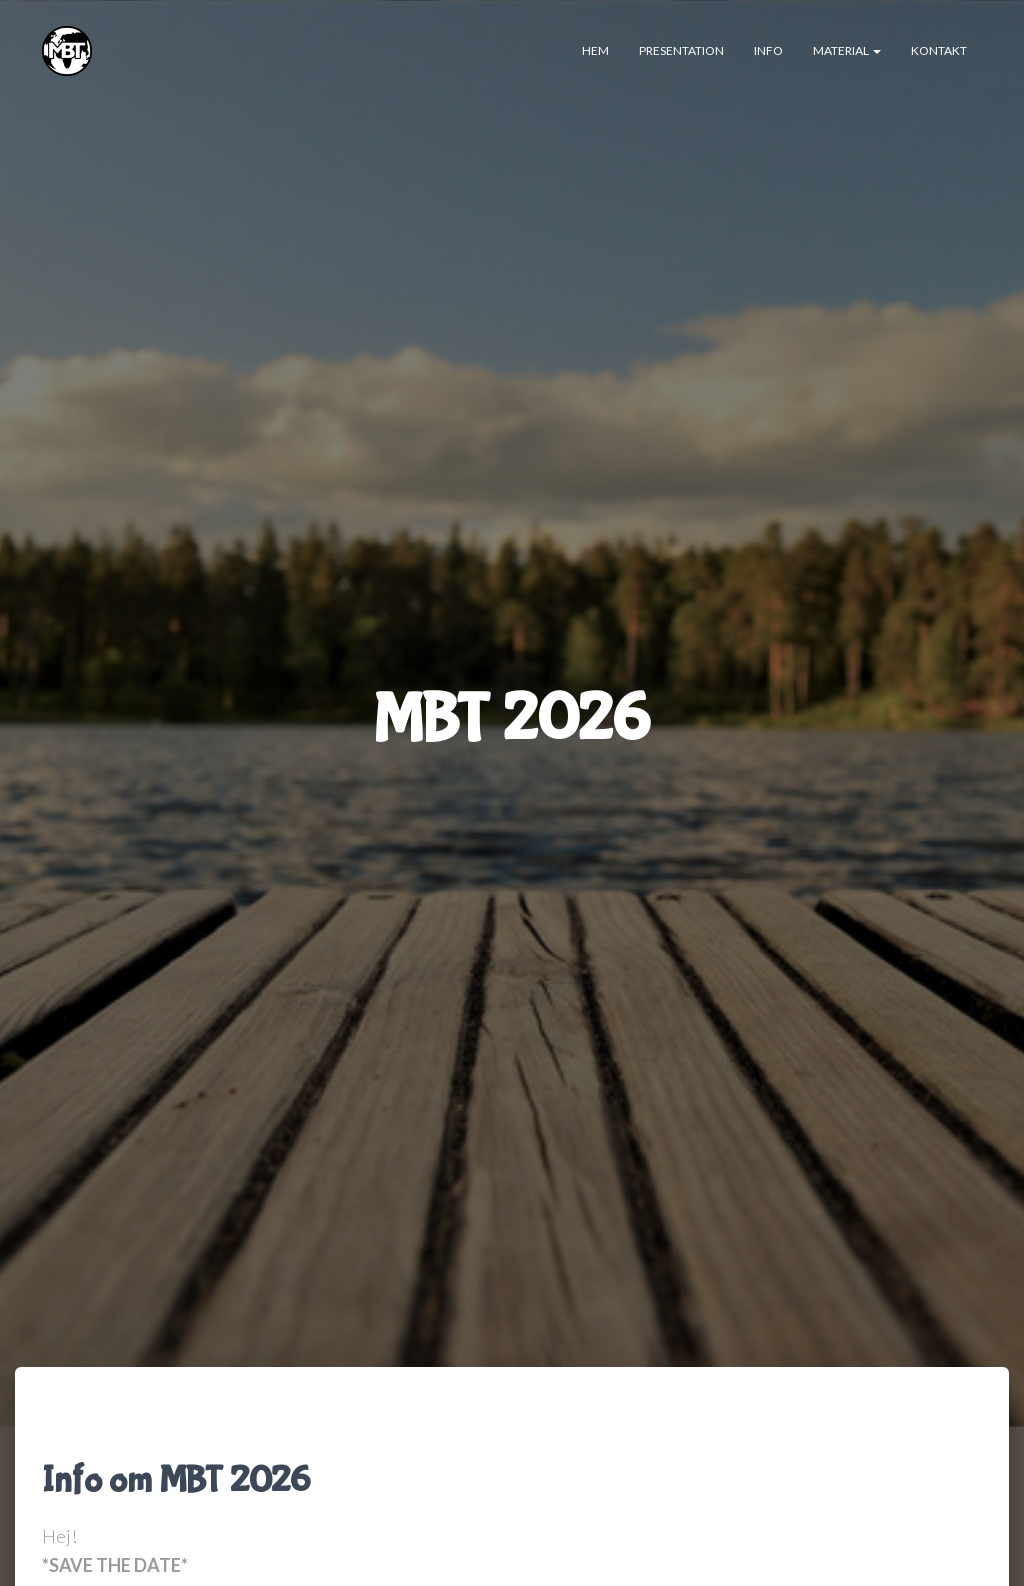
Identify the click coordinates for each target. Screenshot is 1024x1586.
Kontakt (939, 50)
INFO (768, 50)
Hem (595, 50)
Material (847, 50)
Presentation (681, 50)
